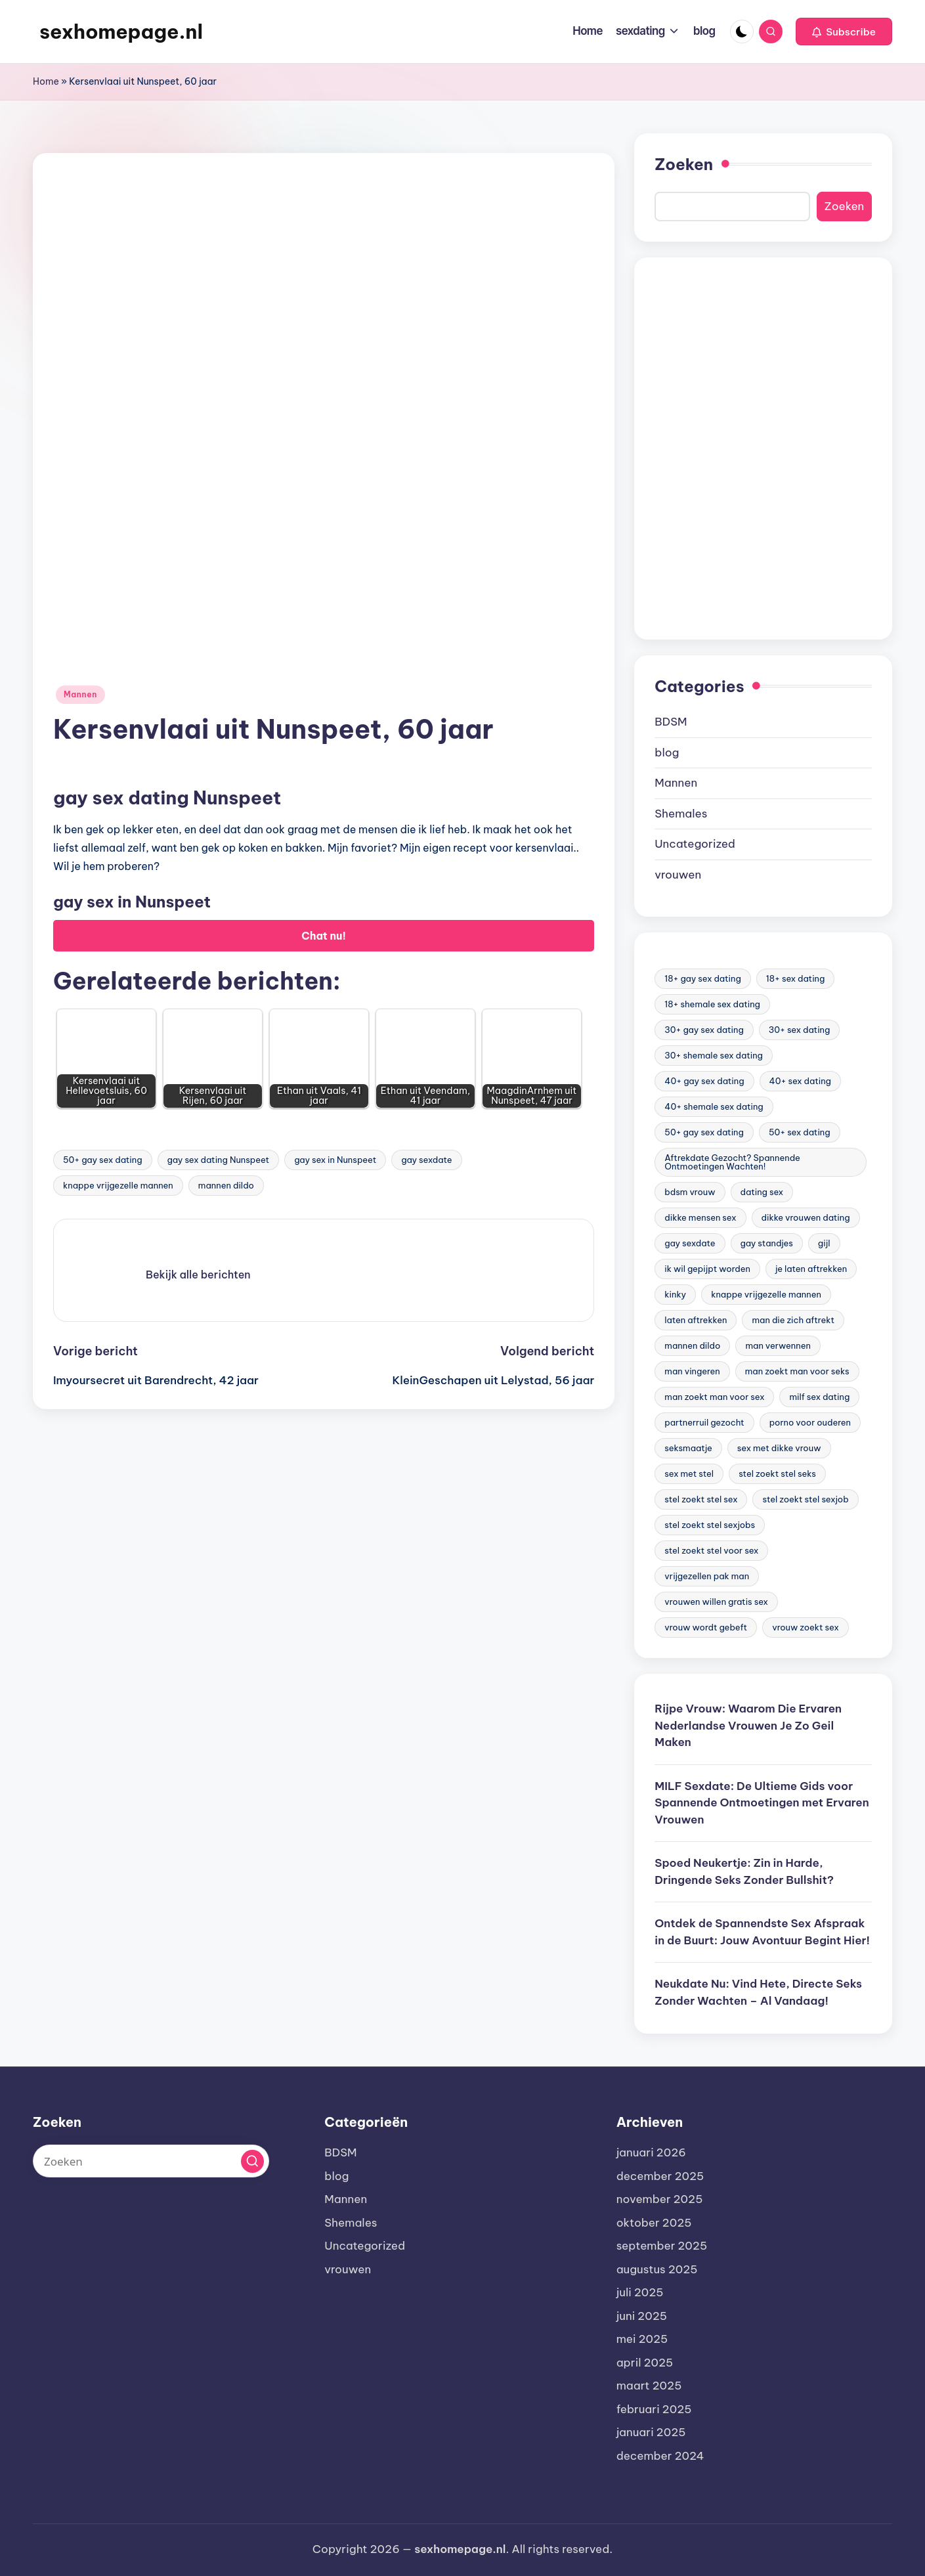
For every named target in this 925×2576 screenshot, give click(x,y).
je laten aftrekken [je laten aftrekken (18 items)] (811, 1268)
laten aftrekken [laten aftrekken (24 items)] (695, 1320)
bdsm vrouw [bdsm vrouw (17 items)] (689, 1192)
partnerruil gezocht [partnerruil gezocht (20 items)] (704, 1422)
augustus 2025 (657, 2269)
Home (46, 81)
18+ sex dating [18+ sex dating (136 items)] (795, 978)
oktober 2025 (654, 2223)
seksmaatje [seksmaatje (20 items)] (688, 1448)
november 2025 (659, 2199)
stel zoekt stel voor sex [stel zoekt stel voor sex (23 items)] (711, 1550)
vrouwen (678, 874)
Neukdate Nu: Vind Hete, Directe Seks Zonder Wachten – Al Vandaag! (758, 1992)
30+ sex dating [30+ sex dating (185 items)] (799, 1029)
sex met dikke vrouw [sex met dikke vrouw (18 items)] (779, 1448)
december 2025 (660, 2176)
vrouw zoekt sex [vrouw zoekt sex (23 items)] (805, 1627)
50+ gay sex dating (102, 1159)
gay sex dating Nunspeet (218, 1159)
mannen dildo (226, 1185)
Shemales (681, 813)
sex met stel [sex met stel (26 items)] (689, 1473)
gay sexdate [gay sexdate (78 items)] (689, 1243)
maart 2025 (649, 2385)
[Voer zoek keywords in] (151, 2161)
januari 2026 (651, 2152)
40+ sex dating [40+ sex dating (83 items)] (800, 1081)
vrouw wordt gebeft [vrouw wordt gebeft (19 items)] (705, 1627)
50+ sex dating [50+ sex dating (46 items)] (799, 1132)
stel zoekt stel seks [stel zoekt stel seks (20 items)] (777, 1473)
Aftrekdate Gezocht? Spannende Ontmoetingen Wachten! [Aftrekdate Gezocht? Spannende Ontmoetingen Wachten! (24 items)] (732, 1161)
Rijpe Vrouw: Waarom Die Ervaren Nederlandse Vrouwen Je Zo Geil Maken (748, 1725)
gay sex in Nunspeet (335, 1159)
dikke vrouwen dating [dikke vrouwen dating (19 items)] (806, 1217)
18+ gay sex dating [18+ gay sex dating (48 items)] (702, 978)
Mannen (80, 694)
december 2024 (660, 2456)
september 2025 (661, 2245)
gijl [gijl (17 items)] (824, 1243)
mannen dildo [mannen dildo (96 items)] (692, 1345)
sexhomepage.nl (121, 31)
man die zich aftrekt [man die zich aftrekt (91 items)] (793, 1320)
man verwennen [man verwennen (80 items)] (777, 1345)
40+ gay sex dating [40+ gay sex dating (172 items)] (704, 1081)
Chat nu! (323, 935)
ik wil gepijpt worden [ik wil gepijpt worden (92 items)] (707, 1268)
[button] (844, 31)
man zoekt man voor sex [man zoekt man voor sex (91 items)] (714, 1396)
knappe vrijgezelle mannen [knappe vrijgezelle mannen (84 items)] (766, 1294)
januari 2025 (651, 2432)
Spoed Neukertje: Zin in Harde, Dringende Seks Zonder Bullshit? (744, 1871)
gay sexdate (426, 1159)
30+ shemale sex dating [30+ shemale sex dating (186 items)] (713, 1055)
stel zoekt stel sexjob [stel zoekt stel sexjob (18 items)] (805, 1499)
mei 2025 (642, 2339)
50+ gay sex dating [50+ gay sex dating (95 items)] (704, 1132)
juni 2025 (641, 2316)
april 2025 (645, 2362)
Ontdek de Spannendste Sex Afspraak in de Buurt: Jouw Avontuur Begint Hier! (762, 1932)
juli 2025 (640, 2292)
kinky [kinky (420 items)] (675, 1294)
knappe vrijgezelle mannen (118, 1185)
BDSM (671, 721)
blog (667, 752)
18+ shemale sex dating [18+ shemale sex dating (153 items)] (712, 1004)
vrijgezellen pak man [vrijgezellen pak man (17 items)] (706, 1576)
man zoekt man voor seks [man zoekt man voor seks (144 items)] (797, 1371)
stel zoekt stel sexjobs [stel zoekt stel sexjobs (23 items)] (709, 1524)
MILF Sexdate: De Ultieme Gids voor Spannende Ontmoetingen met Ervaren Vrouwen (762, 1803)
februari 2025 (654, 2409)
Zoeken (684, 164)
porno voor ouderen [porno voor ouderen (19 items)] (810, 1422)
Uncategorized (695, 844)
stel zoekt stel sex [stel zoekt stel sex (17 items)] (700, 1499)
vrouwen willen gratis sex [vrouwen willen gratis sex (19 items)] (716, 1601)
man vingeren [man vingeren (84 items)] (692, 1371)
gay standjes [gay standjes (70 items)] (767, 1243)
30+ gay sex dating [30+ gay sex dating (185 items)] (703, 1029)
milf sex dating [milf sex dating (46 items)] (819, 1396)
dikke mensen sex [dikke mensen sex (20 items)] (700, 1217)
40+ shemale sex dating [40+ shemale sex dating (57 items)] (713, 1106)
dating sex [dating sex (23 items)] (762, 1192)
